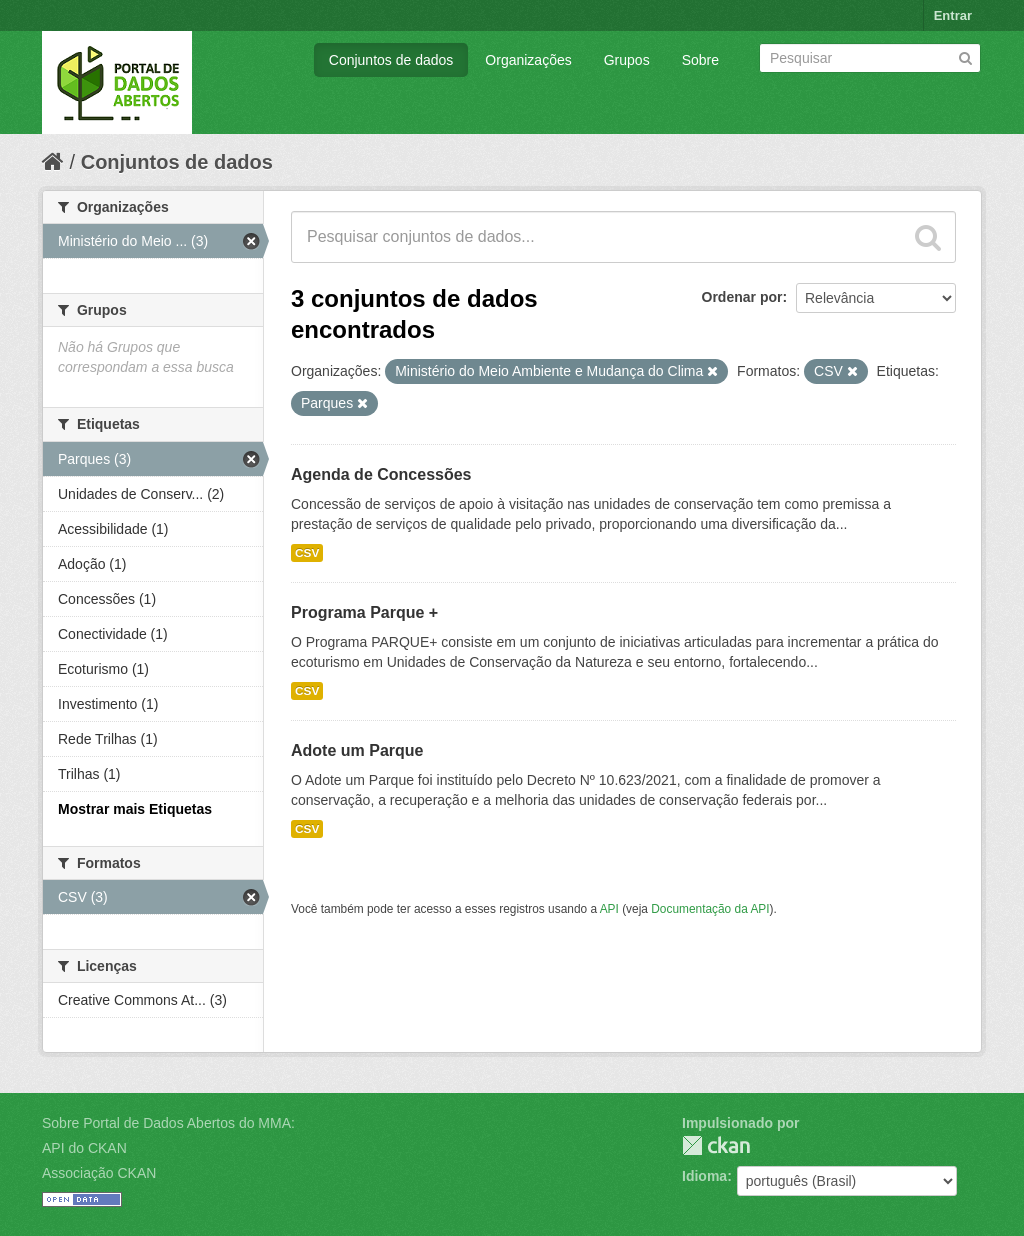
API (609, 909)
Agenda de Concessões (381, 474)
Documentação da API (710, 909)
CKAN (716, 1145)
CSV (307, 553)
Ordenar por (742, 297)
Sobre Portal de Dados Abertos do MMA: (168, 1123)
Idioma (704, 1176)
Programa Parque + (364, 612)
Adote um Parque (357, 750)
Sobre (700, 60)
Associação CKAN (99, 1173)
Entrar (953, 15)
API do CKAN (84, 1148)
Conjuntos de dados (391, 60)
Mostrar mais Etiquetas (135, 809)
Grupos (627, 60)
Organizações (528, 60)
